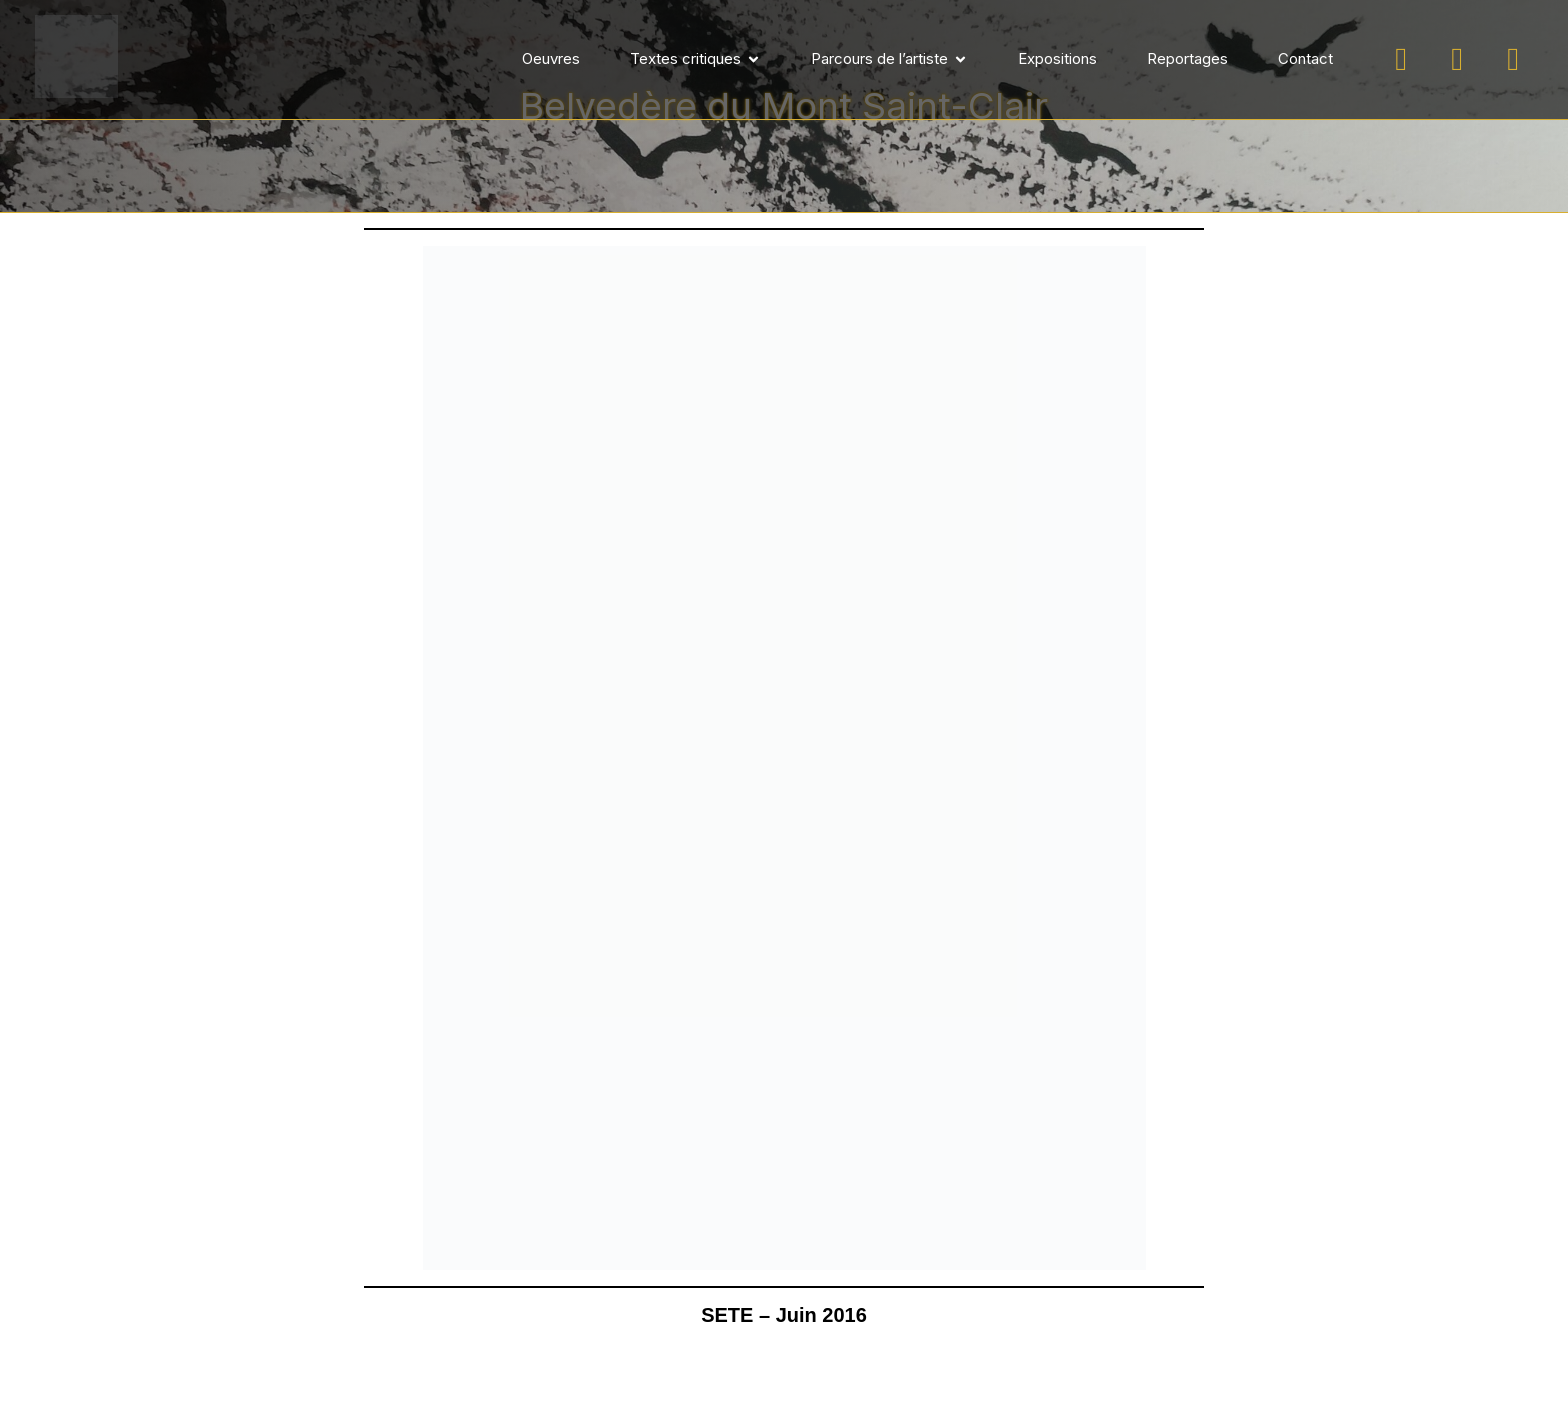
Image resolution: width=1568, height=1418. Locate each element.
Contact (1305, 58)
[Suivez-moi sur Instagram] (1401, 59)
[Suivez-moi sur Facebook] (1457, 59)
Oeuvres (551, 58)
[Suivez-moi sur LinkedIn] (1513, 59)
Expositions (1057, 58)
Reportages (1187, 58)
